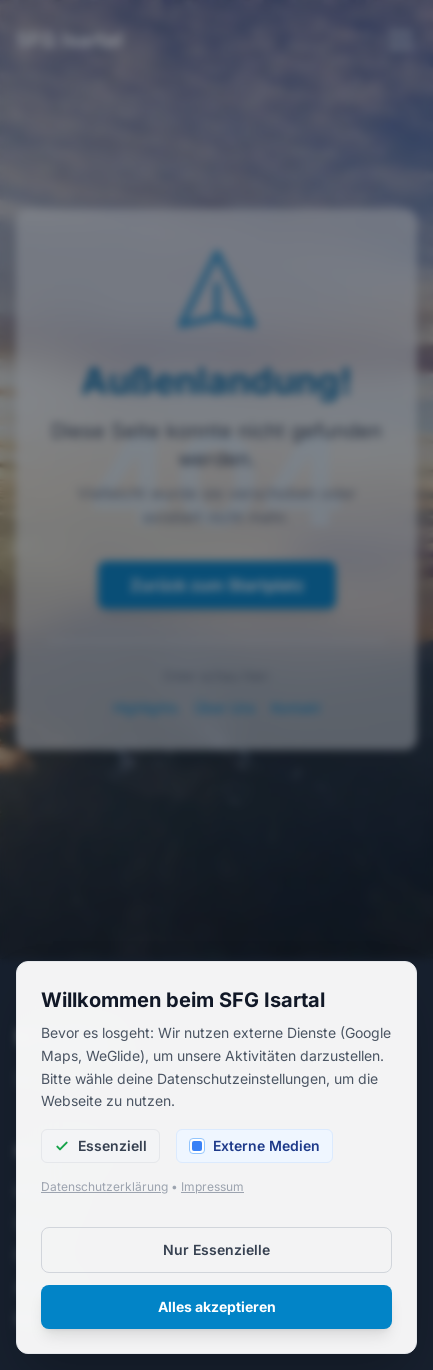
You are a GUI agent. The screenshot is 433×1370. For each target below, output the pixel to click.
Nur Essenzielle (216, 1256)
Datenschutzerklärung (104, 1193)
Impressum (212, 1193)
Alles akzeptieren (217, 1313)
